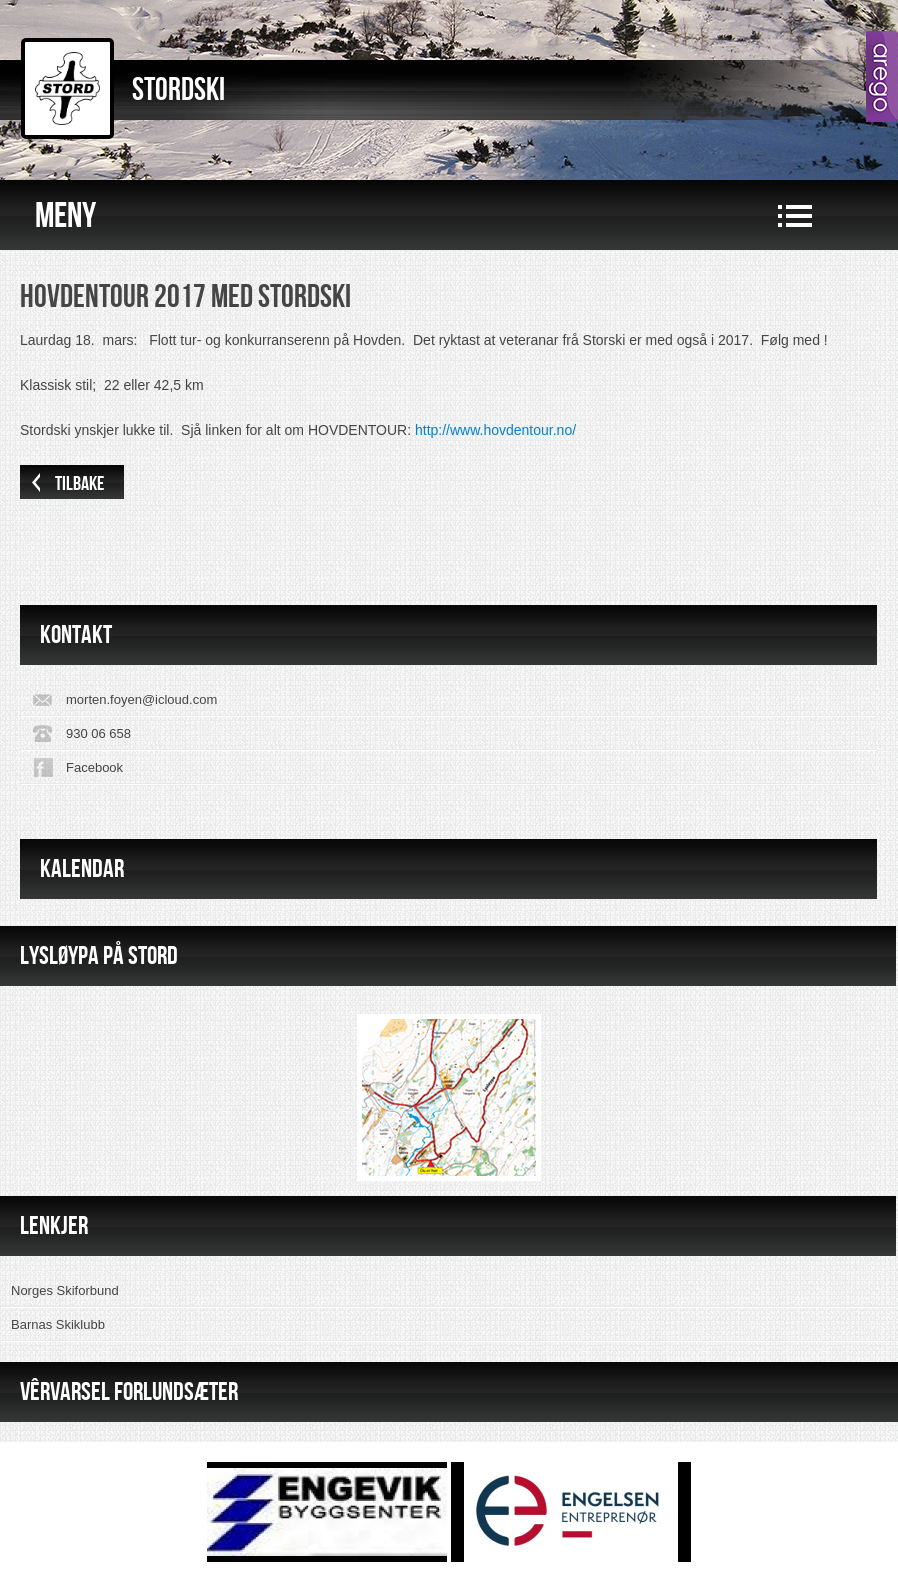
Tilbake (79, 484)
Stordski (178, 90)
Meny (65, 216)
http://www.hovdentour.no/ (495, 430)
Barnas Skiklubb (58, 1324)
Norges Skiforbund (65, 1290)
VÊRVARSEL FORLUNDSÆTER (129, 1391)
